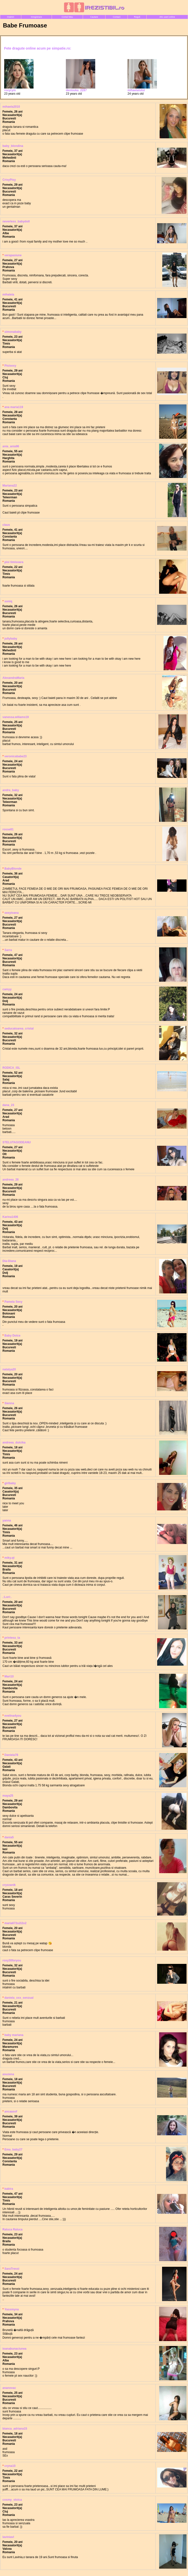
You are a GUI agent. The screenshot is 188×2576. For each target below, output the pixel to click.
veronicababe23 (15, 756)
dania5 (9, 1837)
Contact (116, 17)
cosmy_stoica (12, 2499)
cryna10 (9, 2466)
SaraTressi (11, 2268)
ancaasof (10, 2111)
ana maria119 (13, 407)
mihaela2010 (11, 106)
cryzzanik (9, 1885)
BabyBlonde (13, 868)
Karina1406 (10, 1217)
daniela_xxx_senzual (19, 1997)
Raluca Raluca (12, 2229)
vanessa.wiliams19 (15, 717)
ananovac (9, 2388)
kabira (8, 2188)
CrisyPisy (9, 179)
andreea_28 (10, 1179)
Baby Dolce (12, 1335)
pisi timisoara (13, 562)
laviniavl (8, 2537)
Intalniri (10, 17)
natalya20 (9, 1369)
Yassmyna (11, 2309)
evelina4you (12, 1715)
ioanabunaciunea (14, 2348)
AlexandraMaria (13, 678)
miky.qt (9, 1557)
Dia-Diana (9, 1261)
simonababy (13, 332)
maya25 (7, 1795)
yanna (6, 1520)
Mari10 (9, 1676)
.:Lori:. (7, 1597)
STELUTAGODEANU (16, 1142)
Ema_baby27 (13, 2149)
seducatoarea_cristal (19, 1028)
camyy (7, 989)
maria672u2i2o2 (15, 1923)
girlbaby (10, 1483)
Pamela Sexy (13, 1301)
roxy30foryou (11, 1960)
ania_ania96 (10, 446)
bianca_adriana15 (14, 2428)
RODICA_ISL (11, 1067)
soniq (8, 601)
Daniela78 (11, 1755)
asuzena (8, 2074)
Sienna (9, 1403)
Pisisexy (10, 365)
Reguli (137, 17)
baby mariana (13, 2035)
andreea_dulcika (13, 1442)
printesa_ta (12, 1637)
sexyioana (11, 912)
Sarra (8, 950)
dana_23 (8, 1105)
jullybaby (10, 638)
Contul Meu (67, 17)
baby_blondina (12, 146)
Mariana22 (9, 485)
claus (6, 525)
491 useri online (167, 17)
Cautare (94, 17)
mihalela (8, 294)
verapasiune (13, 255)
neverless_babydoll (16, 221)
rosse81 (7, 829)
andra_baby (10, 790)
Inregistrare (36, 17)
